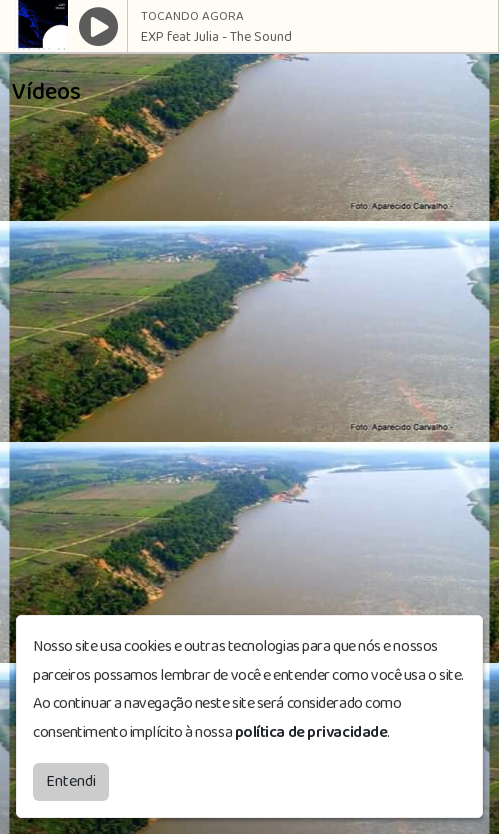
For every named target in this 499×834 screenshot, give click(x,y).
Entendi (71, 781)
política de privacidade (311, 732)
